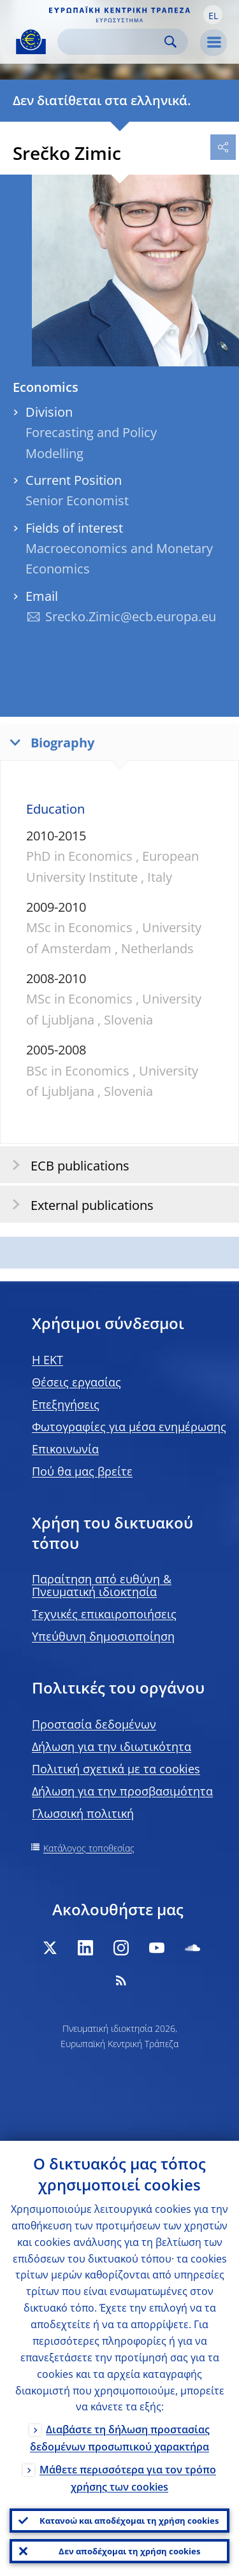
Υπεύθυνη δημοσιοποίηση (103, 1636)
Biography (49, 742)
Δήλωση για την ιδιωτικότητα (111, 1746)
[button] (212, 14)
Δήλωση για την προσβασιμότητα (122, 1791)
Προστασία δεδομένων (94, 1724)
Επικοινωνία (65, 1449)
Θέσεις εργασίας (76, 1382)
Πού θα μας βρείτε (82, 1471)
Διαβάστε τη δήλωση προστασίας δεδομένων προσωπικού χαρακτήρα (120, 2438)
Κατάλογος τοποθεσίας (88, 1848)
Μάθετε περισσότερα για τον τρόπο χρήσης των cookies (128, 2478)
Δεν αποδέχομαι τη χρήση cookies (129, 2551)
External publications (79, 1204)
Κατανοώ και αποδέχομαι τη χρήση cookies (129, 2520)
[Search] (112, 42)
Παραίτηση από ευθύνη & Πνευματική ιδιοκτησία (101, 1585)
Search (170, 42)
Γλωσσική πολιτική (83, 1813)
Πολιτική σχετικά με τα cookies (116, 1768)
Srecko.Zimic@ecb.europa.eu (130, 616)
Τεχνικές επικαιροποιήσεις (104, 1614)
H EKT (47, 1359)
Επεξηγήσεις (65, 1404)
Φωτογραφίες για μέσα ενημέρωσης (129, 1426)
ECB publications (66, 1165)
